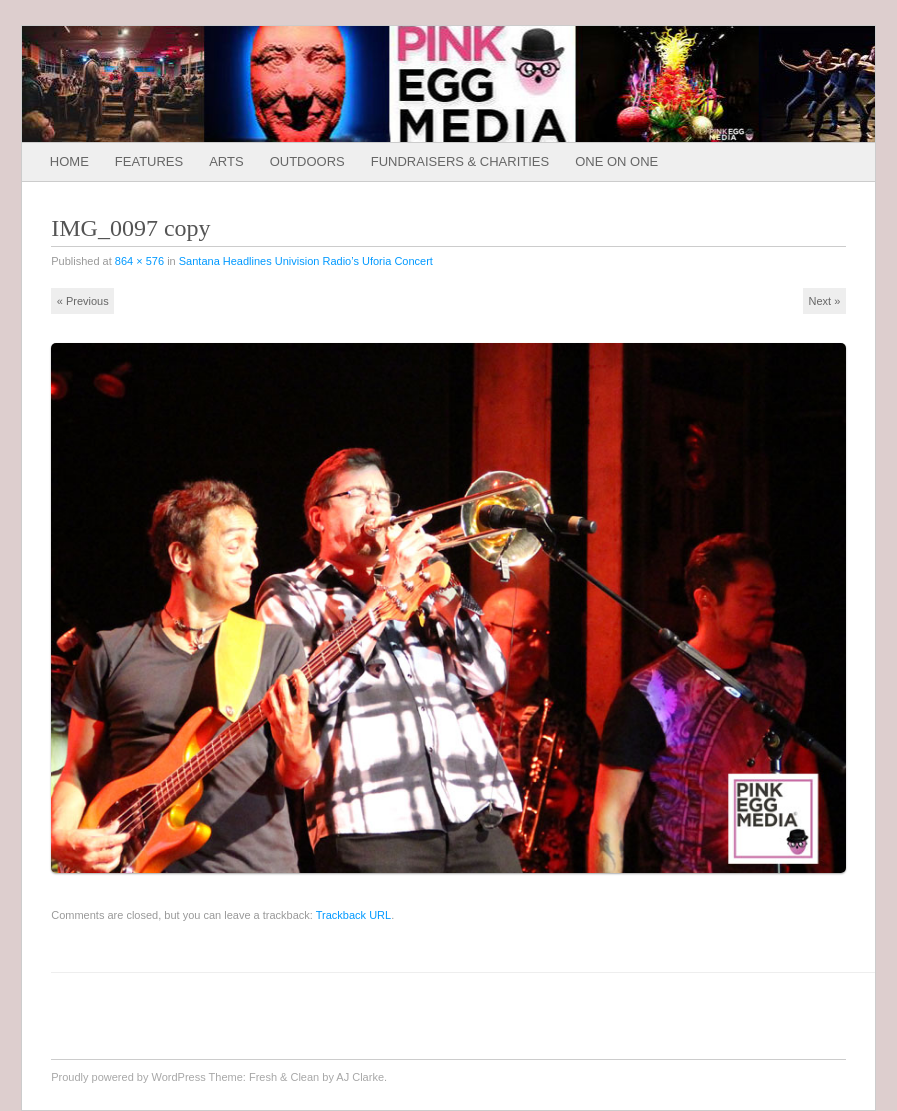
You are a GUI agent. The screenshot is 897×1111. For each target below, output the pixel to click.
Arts (226, 161)
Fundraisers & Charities (460, 161)
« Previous (83, 301)
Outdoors (307, 161)
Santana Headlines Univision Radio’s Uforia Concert (306, 261)
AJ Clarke (360, 1077)
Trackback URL (353, 915)
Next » (824, 301)
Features (149, 161)
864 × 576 (139, 261)
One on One (616, 161)
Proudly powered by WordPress (128, 1077)
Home (69, 161)
